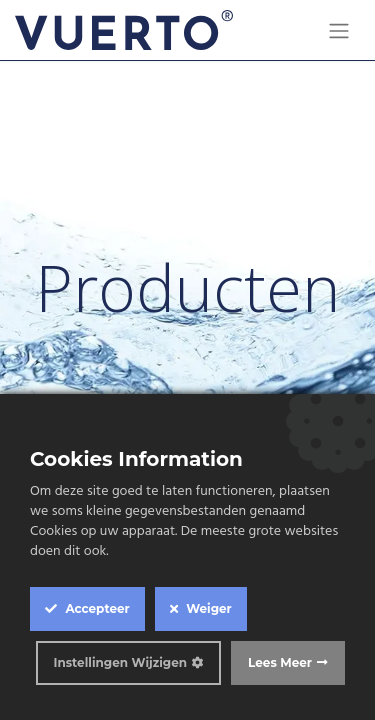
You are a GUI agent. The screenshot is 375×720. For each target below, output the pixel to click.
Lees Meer (280, 662)
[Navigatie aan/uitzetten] (339, 30)
